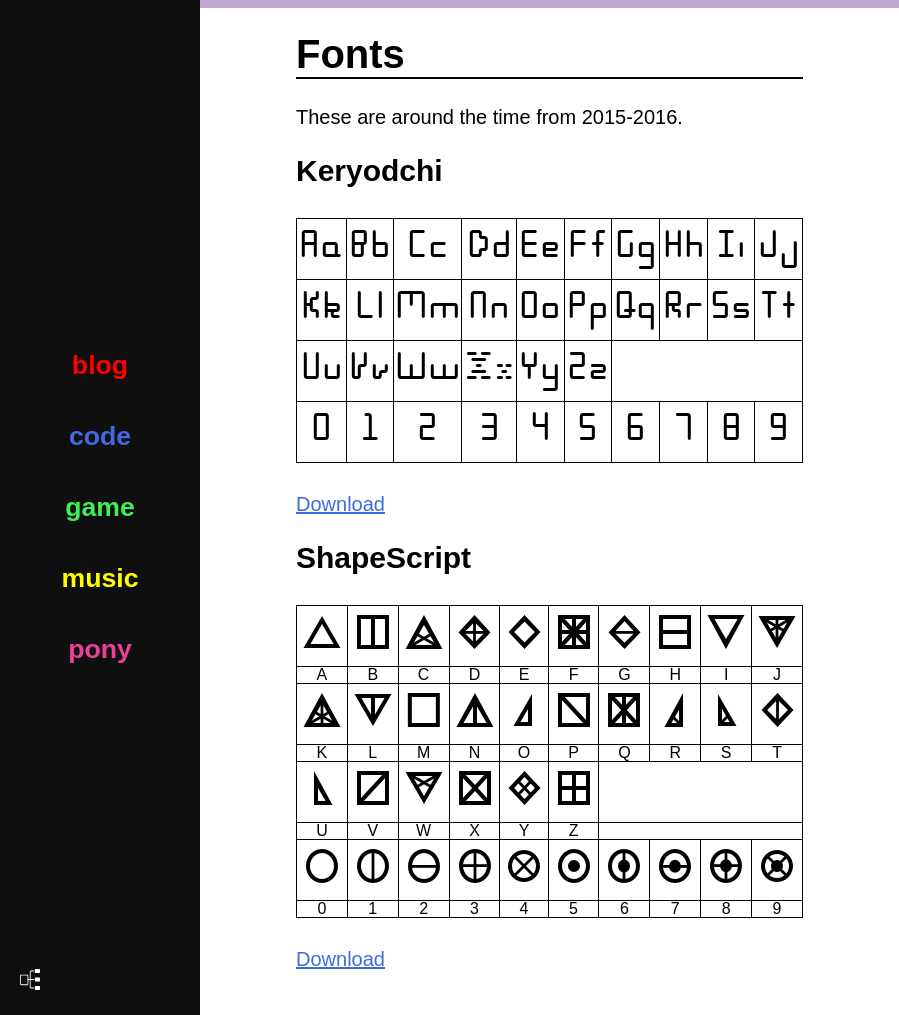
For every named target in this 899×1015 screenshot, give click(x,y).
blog (100, 365)
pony (100, 649)
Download (340, 504)
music (99, 578)
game (100, 507)
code (100, 436)
